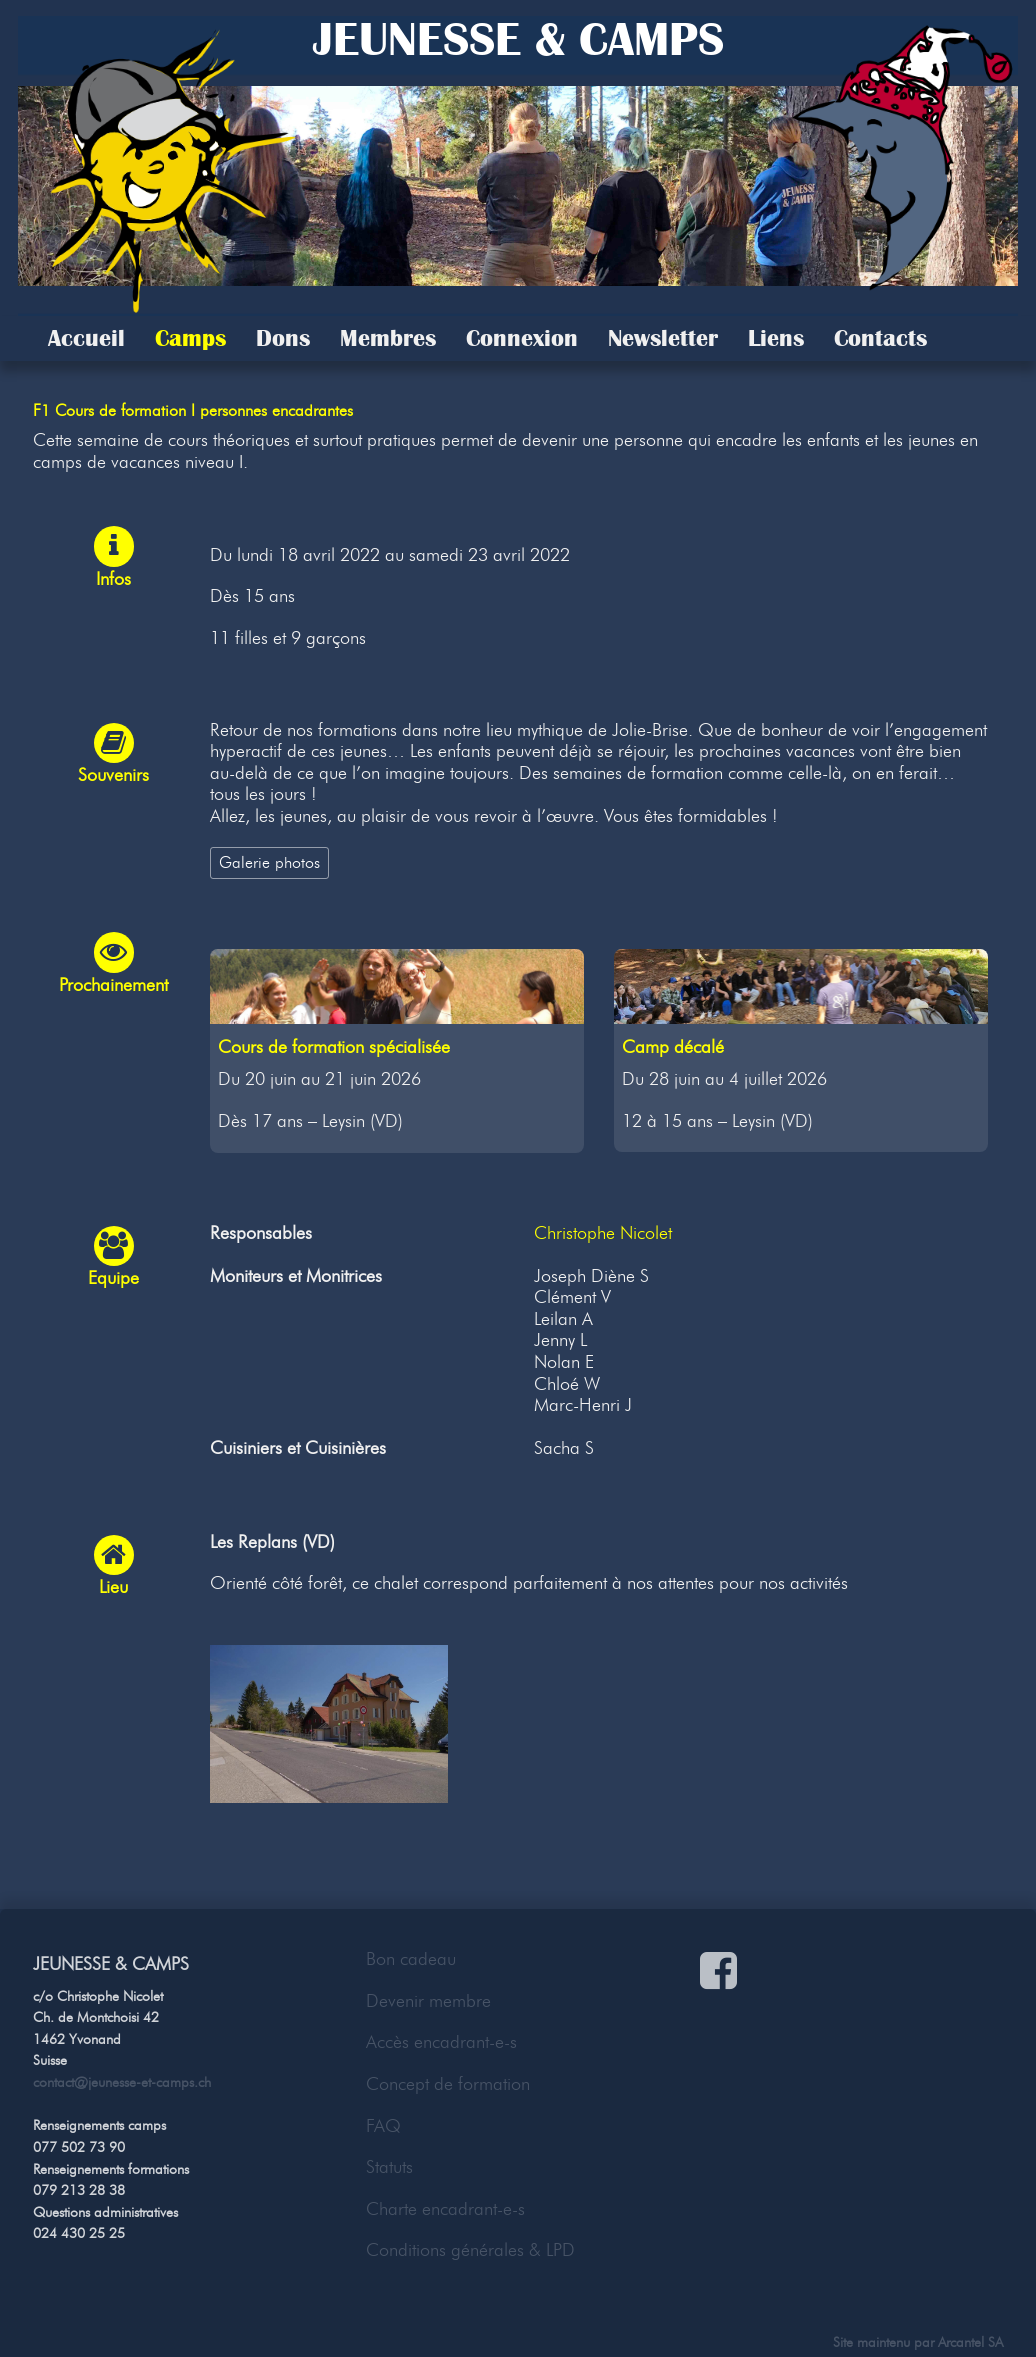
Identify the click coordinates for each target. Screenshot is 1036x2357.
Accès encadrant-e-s (441, 2042)
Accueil (86, 338)
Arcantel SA (970, 2342)
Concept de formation (448, 2084)
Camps (190, 338)
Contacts (880, 338)
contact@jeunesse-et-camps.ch (122, 2082)
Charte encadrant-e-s (445, 2209)
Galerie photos (269, 862)
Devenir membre (428, 2001)
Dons (283, 338)
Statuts (389, 2167)
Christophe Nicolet (603, 1233)
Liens (776, 338)
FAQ (383, 2126)
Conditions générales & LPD (470, 2250)
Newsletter (663, 338)
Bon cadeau (411, 1959)
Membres (388, 338)
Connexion (522, 338)
